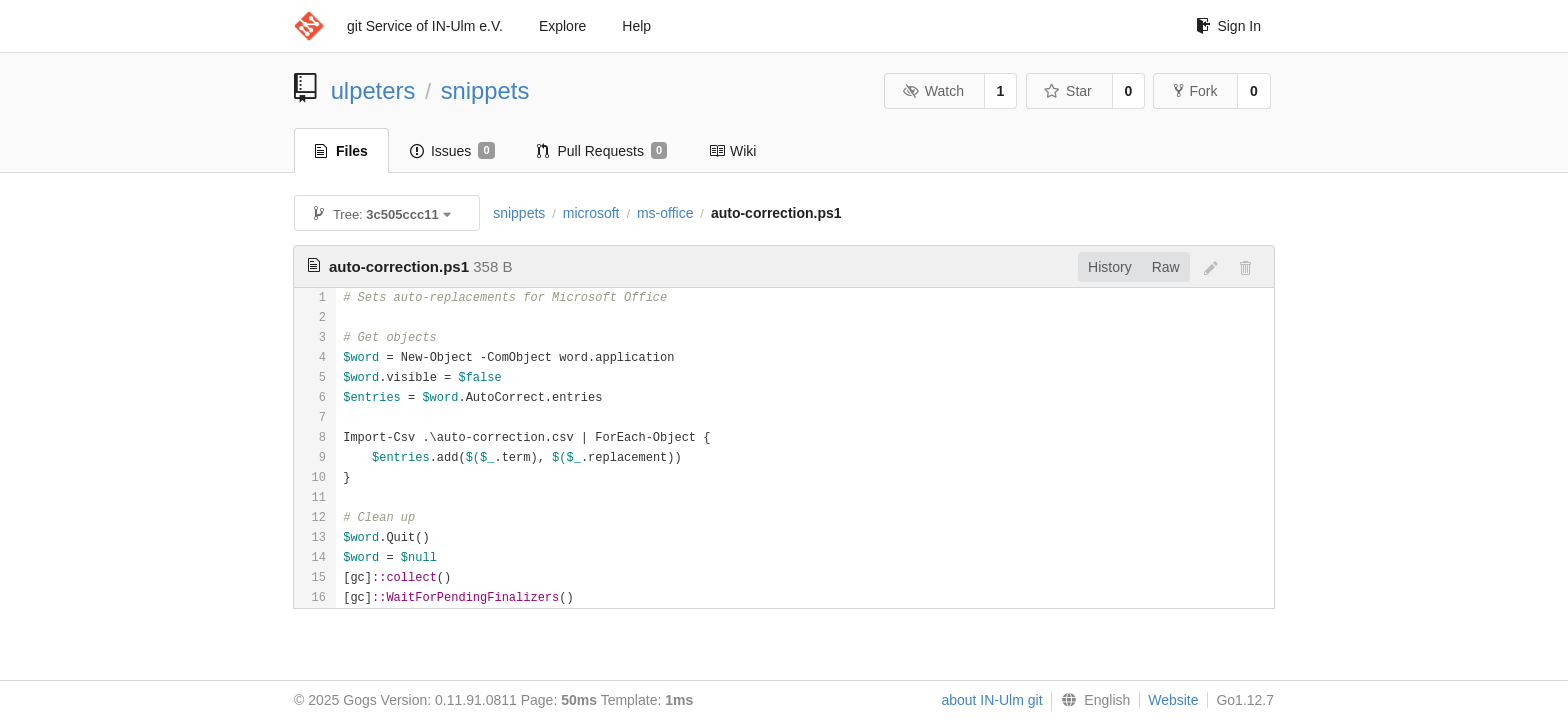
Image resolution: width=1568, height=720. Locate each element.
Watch (933, 91)
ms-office (665, 213)
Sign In (1228, 26)
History (1110, 267)
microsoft (591, 213)
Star (1068, 91)
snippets (485, 90)
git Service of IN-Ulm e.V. (425, 26)
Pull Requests (602, 151)
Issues (452, 151)
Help (636, 26)
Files (341, 151)
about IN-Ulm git (991, 700)
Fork (1195, 91)
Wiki (732, 151)
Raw (1166, 267)
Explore (562, 26)
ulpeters (373, 90)
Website (1173, 700)
